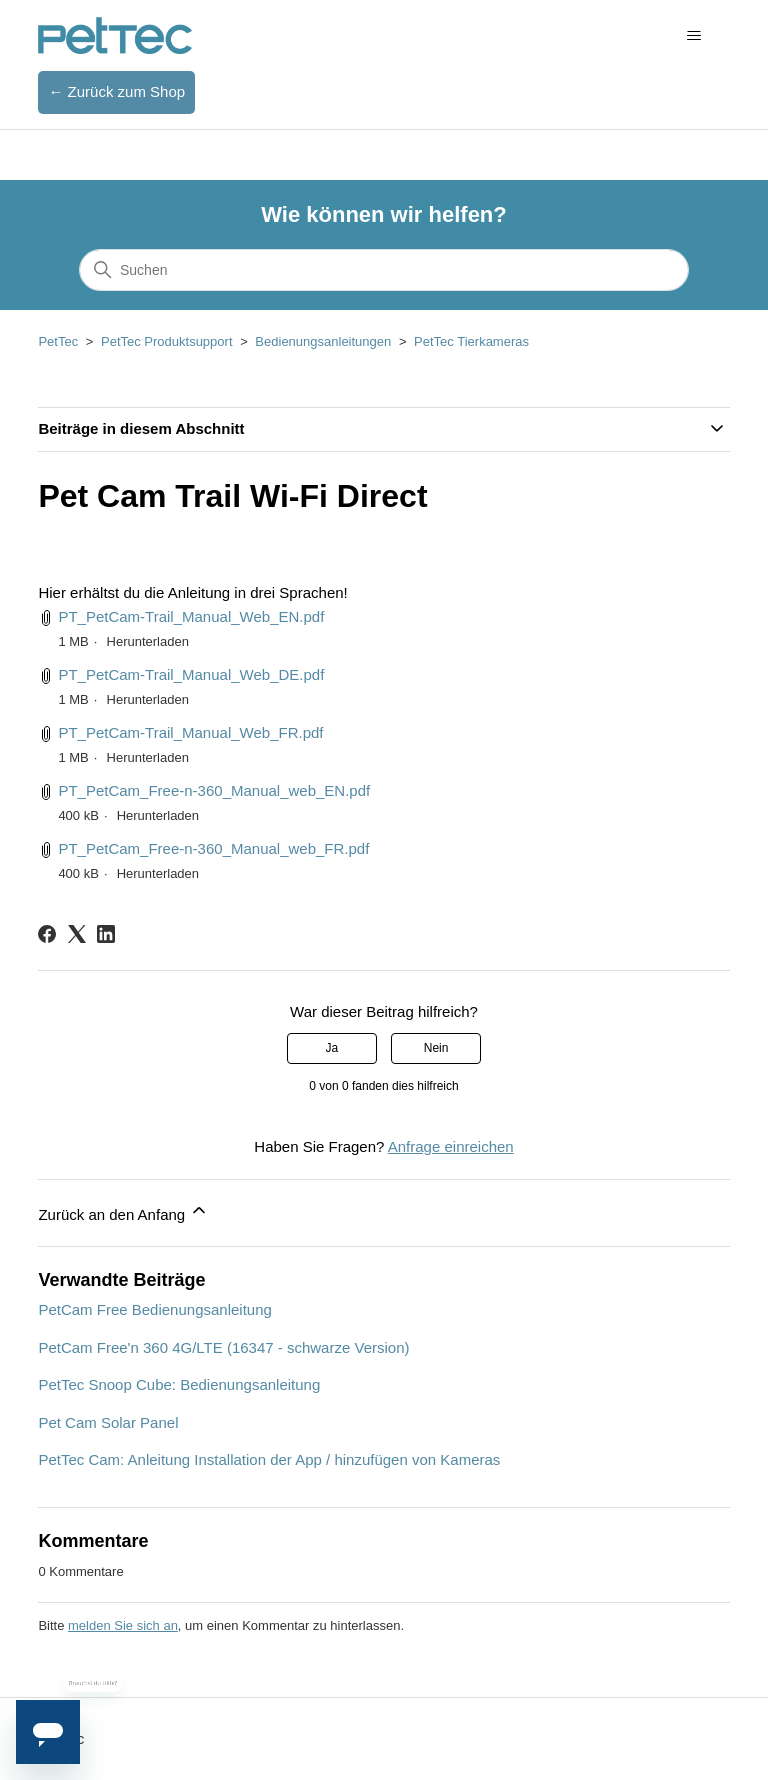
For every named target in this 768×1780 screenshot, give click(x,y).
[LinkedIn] (106, 934)
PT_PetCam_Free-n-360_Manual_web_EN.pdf (214, 790)
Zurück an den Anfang (123, 1211)
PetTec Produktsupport (167, 341)
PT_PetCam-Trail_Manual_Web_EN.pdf (191, 616)
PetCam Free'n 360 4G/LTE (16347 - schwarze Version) (223, 1347)
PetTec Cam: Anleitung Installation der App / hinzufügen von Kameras (269, 1459)
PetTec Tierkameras (471, 341)
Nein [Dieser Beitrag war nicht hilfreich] (436, 1048)
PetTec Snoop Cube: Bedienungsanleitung (179, 1384)
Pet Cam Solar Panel (108, 1422)
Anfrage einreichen (451, 1146)
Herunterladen (148, 641)
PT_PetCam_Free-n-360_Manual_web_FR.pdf (213, 848)
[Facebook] (47, 934)
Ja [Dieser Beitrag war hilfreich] (332, 1048)
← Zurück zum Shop (116, 91)
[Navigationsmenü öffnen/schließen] (694, 36)
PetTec (58, 341)
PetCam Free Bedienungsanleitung (154, 1309)
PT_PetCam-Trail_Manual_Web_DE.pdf (191, 674)
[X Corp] (77, 934)
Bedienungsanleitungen (323, 341)
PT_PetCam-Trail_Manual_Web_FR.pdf (190, 732)
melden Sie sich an (123, 1625)
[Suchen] (384, 270)
